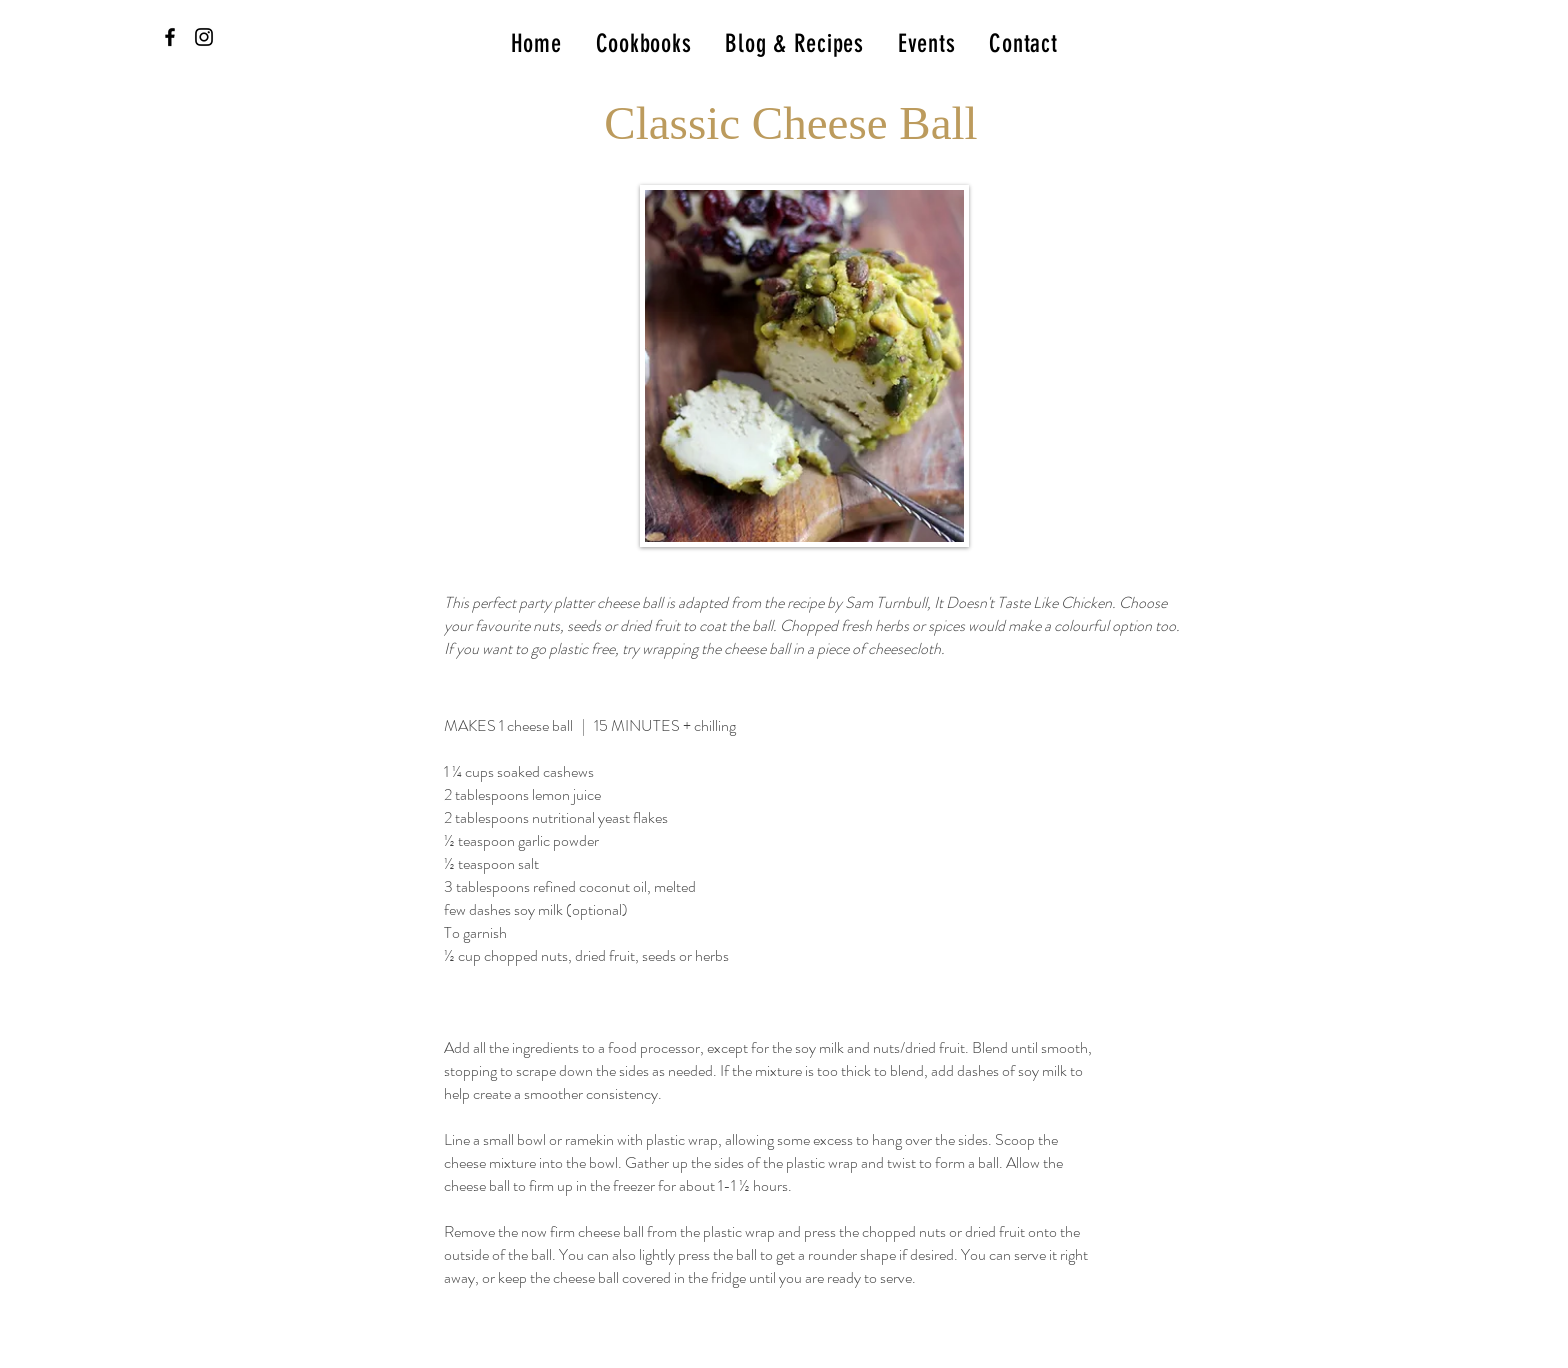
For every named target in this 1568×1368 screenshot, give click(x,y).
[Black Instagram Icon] (204, 37)
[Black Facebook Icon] (170, 37)
